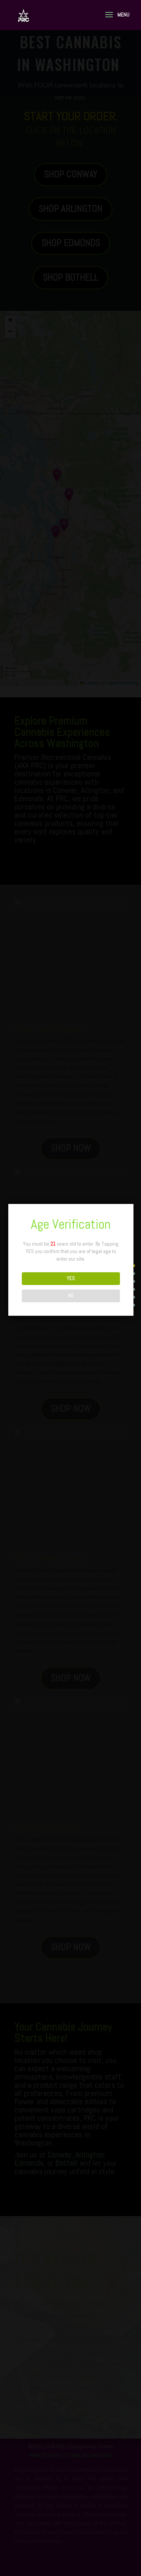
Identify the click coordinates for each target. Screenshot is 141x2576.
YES (71, 1278)
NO (70, 1296)
